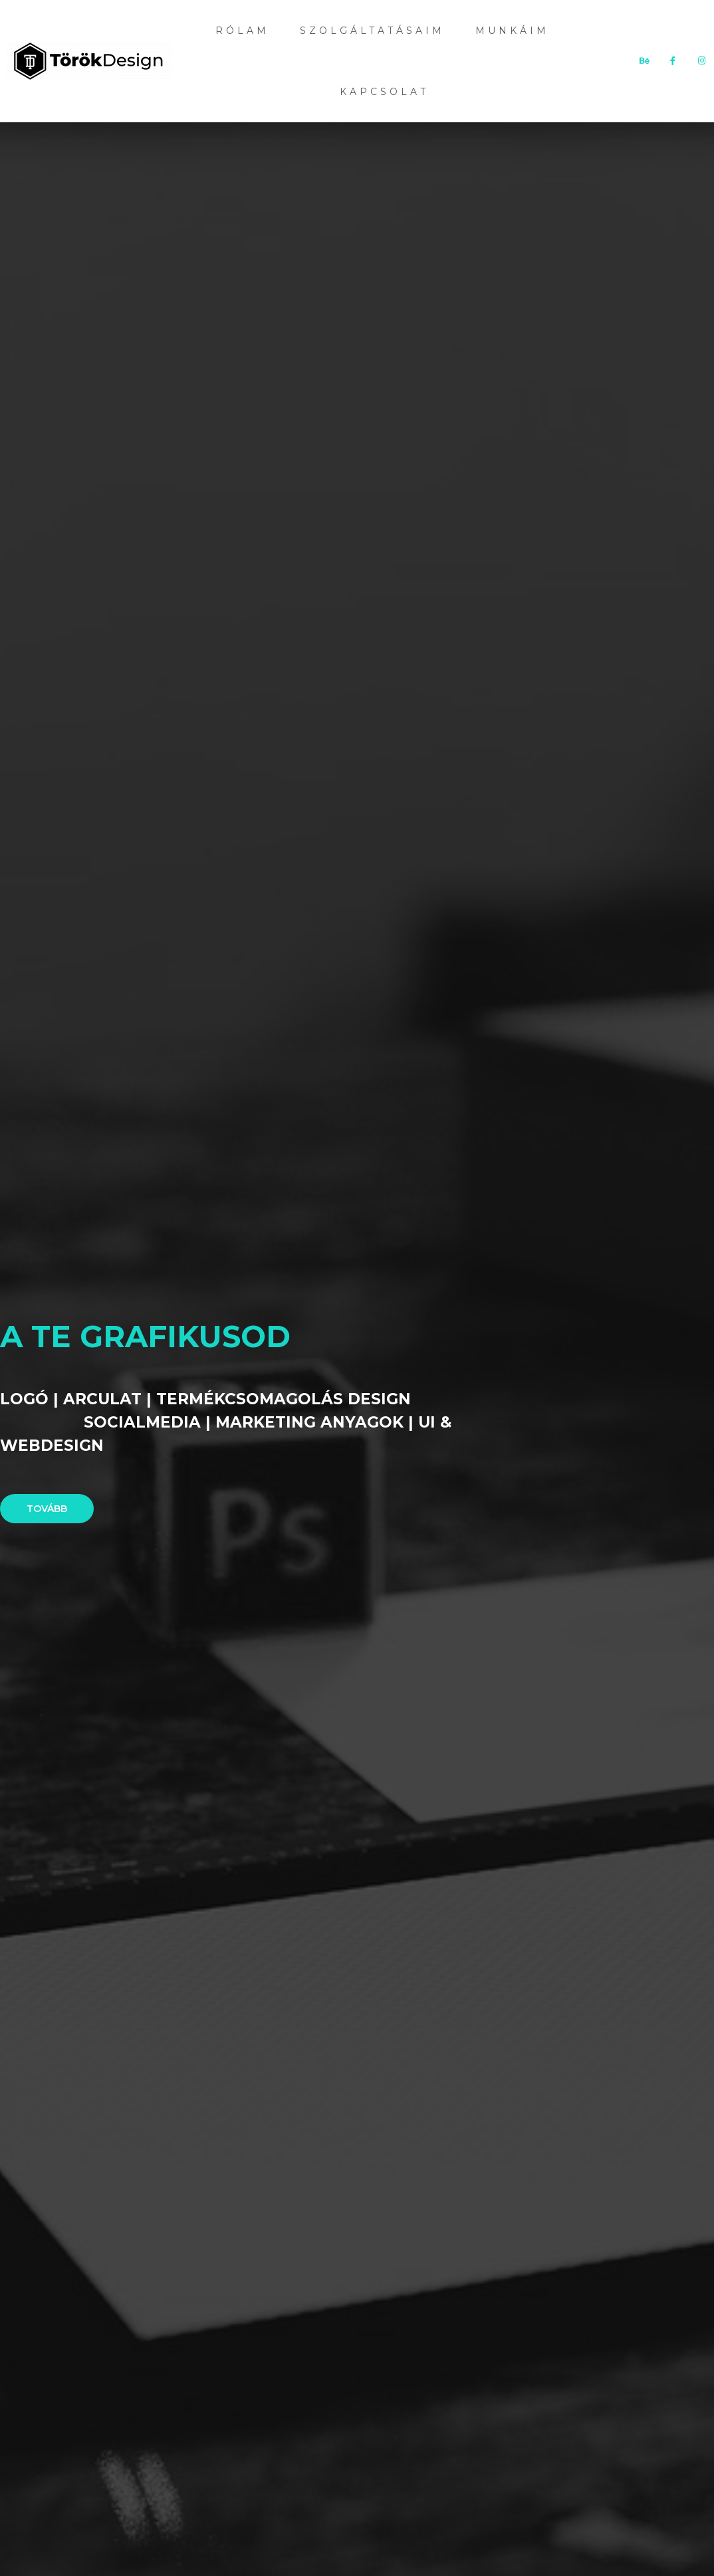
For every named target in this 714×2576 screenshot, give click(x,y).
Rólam (242, 31)
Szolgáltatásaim (372, 31)
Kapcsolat (384, 92)
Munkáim (512, 31)
